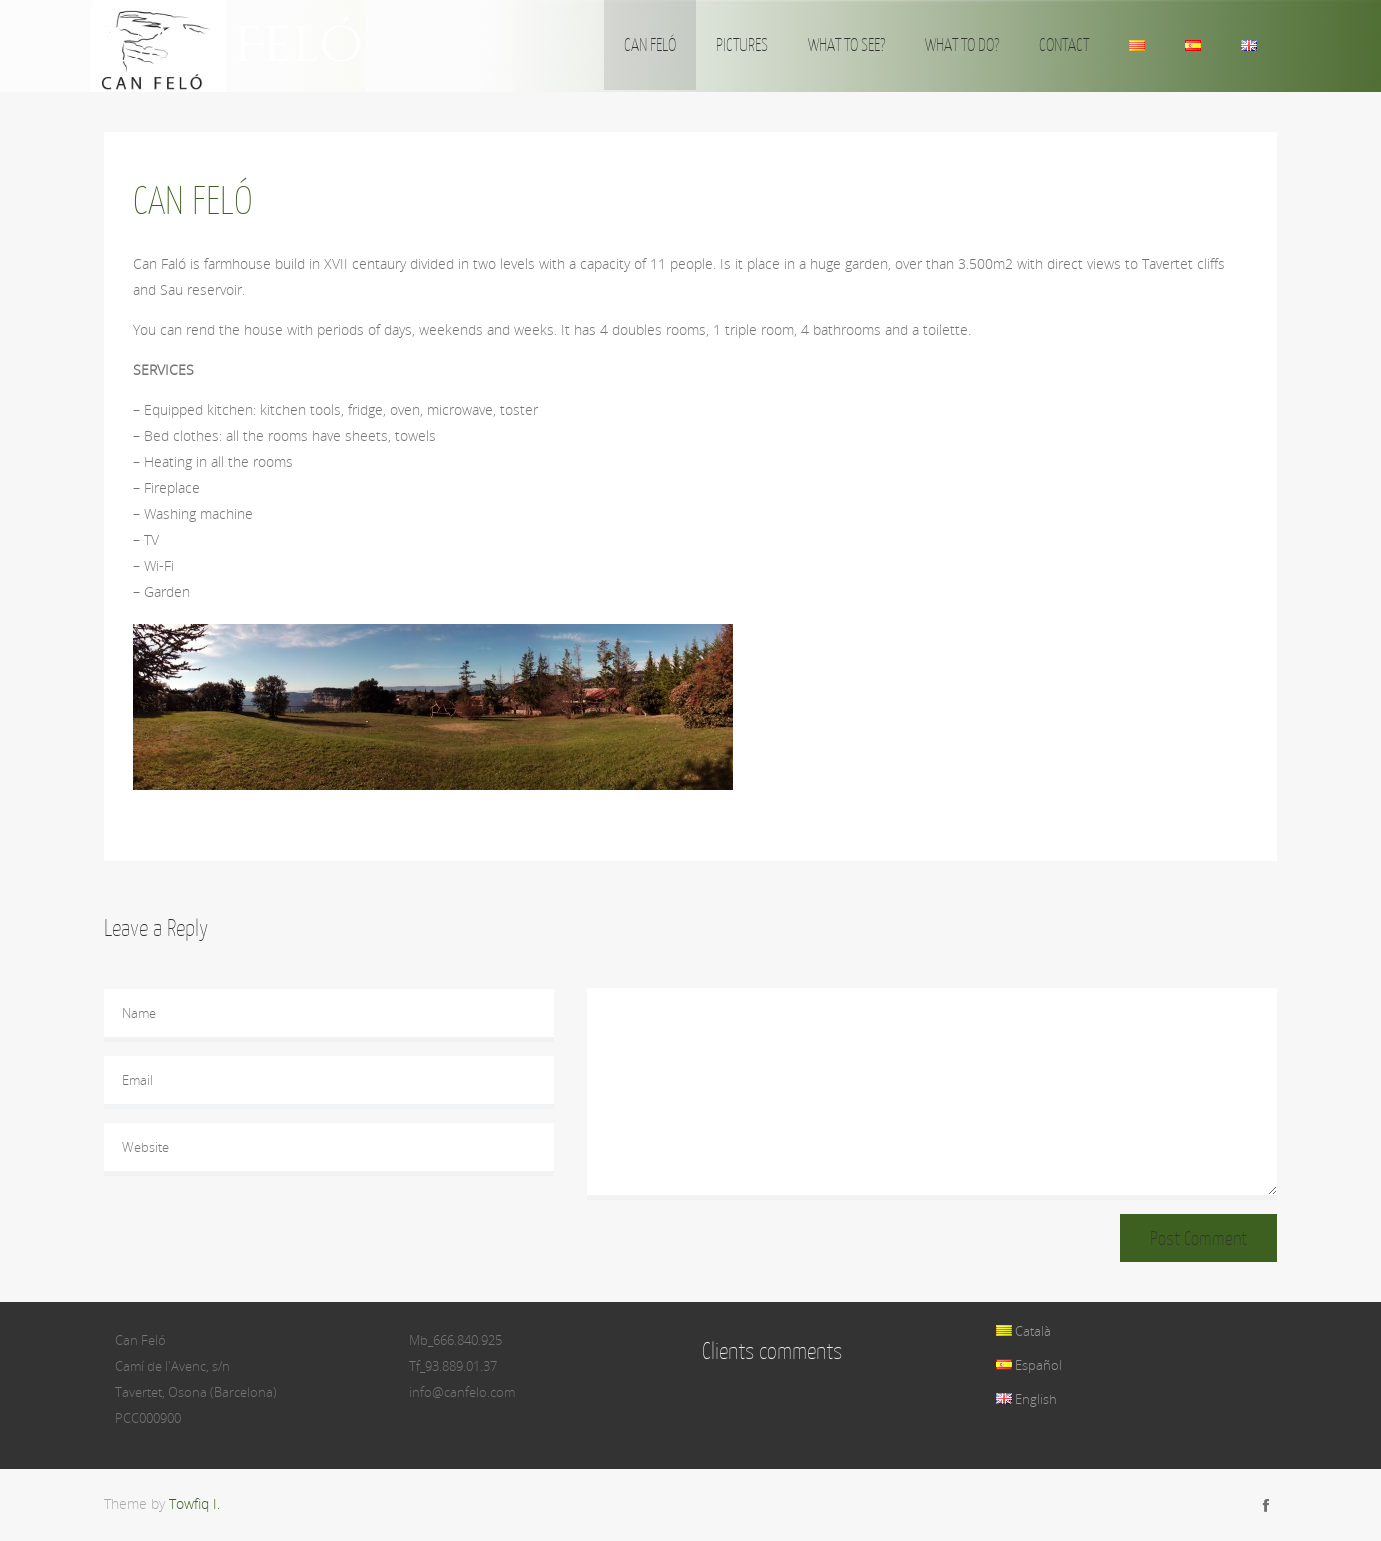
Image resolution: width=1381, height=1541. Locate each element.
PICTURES (742, 45)
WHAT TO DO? (962, 45)
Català (1023, 1331)
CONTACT (1064, 45)
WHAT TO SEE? (846, 45)
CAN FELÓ (650, 45)
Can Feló (233, 46)
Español (1029, 1365)
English (1026, 1399)
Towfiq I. (194, 1503)
